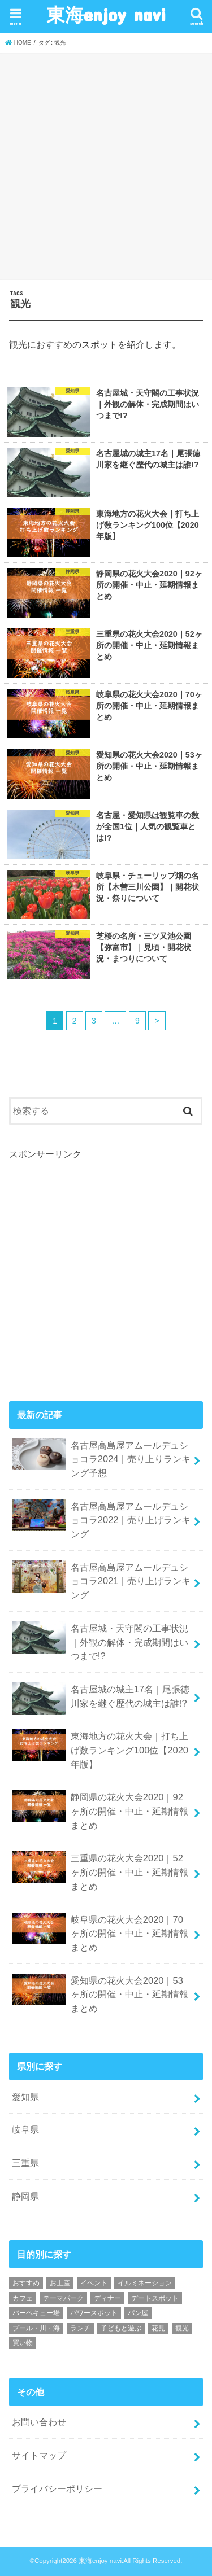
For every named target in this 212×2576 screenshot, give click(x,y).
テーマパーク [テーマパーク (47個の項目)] (63, 2298)
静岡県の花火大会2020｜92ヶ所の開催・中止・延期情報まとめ (100, 1810)
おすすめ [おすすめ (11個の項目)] (26, 2283)
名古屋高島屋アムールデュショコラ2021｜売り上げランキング (101, 1580)
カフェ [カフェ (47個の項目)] (22, 2298)
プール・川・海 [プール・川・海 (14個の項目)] (36, 2328)
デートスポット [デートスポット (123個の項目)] (155, 2298)
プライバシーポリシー (57, 2488)
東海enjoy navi (106, 14)
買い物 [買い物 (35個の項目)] (22, 2343)
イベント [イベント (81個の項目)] (93, 2283)
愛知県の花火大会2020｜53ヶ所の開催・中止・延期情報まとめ (100, 1993)
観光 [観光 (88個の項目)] (182, 2328)
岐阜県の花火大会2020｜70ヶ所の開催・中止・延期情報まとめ (100, 1932)
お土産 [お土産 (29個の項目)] (60, 2283)
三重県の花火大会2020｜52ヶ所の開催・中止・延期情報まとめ (100, 1871)
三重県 (25, 2163)
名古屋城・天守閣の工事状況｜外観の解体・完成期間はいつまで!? (100, 1641)
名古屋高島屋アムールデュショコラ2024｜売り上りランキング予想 (101, 1458)
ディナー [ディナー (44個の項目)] (107, 2298)
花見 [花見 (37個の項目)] (158, 2328)
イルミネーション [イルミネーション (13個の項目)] (145, 2283)
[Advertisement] (106, 164)
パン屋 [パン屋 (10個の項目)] (138, 2313)
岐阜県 (25, 2129)
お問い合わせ (39, 2422)
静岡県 (25, 2196)
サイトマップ (39, 2455)
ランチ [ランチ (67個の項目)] (80, 2328)
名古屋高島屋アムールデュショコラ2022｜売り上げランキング (101, 1519)
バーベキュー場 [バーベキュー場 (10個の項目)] (36, 2313)
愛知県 (25, 2097)
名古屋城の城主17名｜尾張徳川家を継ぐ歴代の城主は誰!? (100, 1698)
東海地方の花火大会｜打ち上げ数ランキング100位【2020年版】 (100, 1749)
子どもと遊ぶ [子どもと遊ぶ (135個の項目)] (121, 2328)
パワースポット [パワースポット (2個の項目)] (94, 2313)
